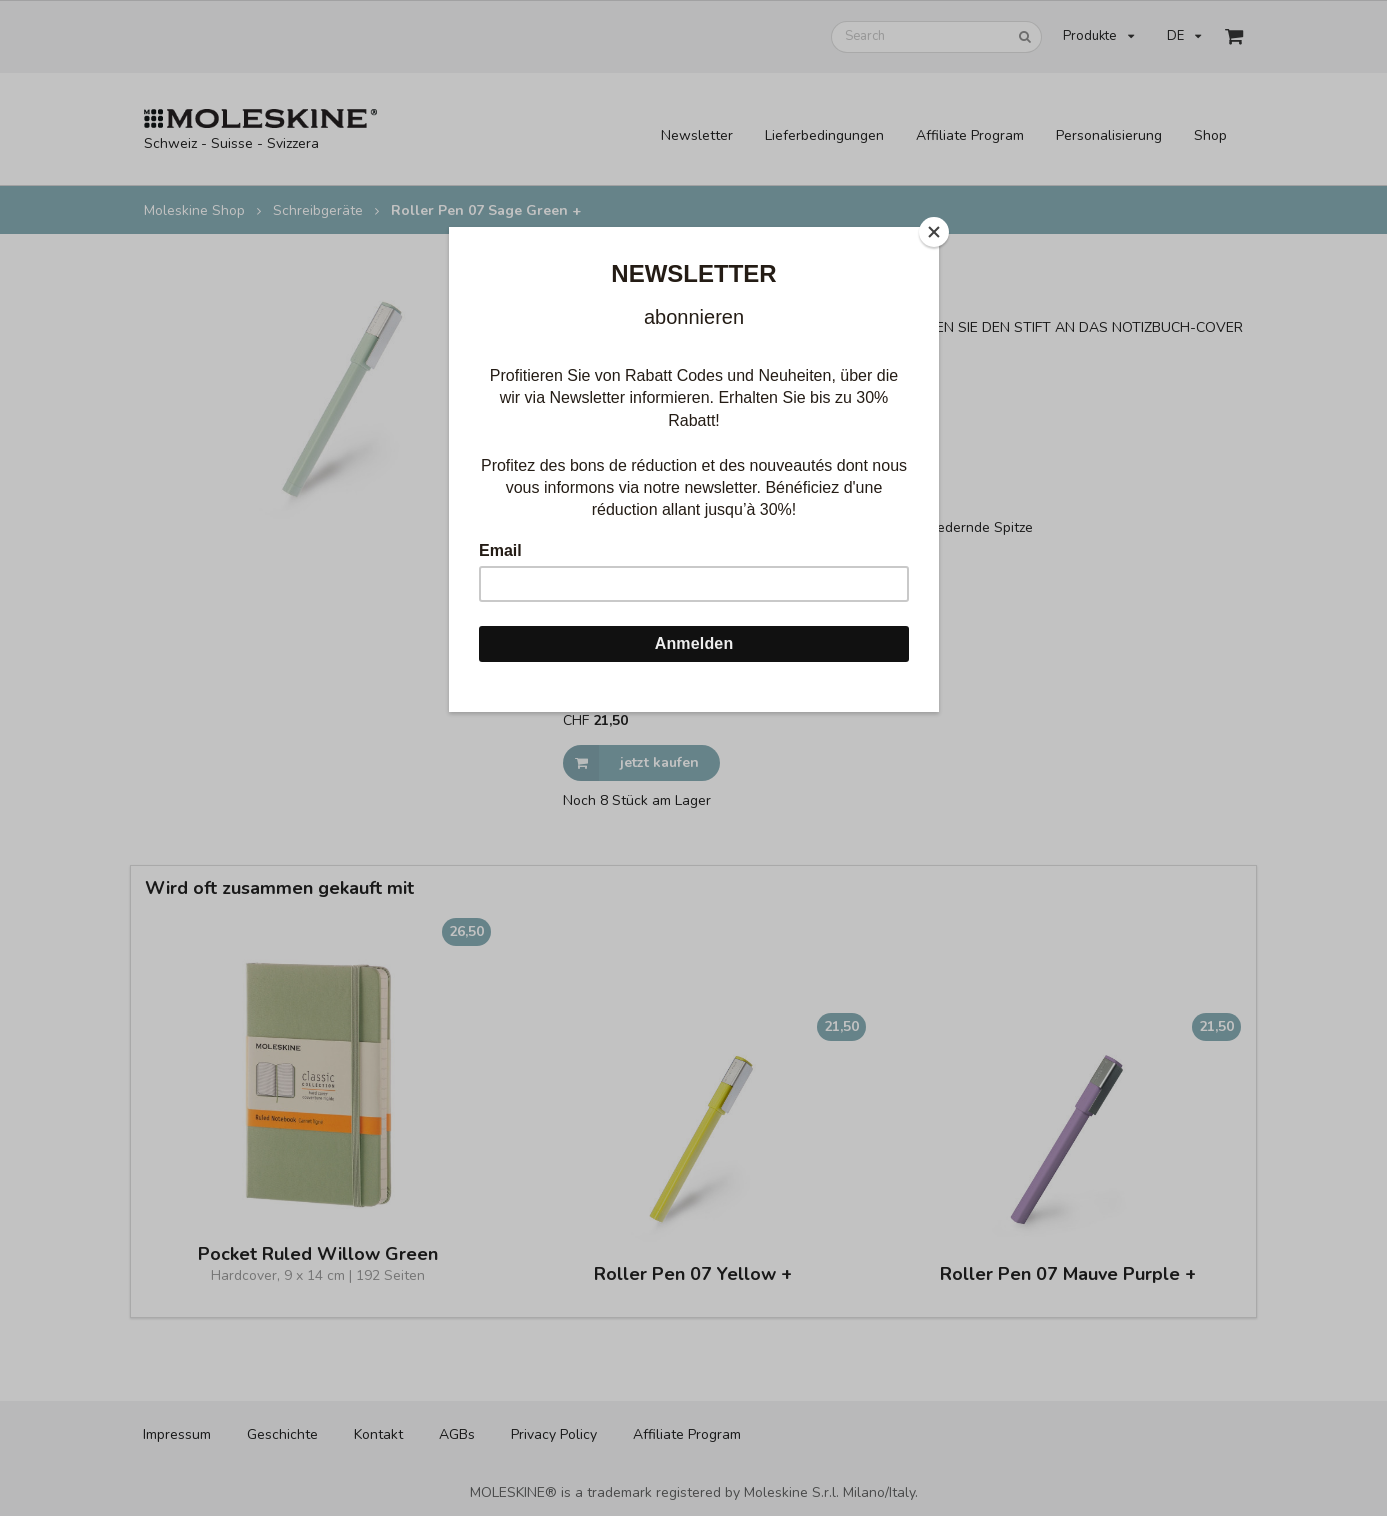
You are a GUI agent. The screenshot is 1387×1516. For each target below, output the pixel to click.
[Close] (934, 232)
